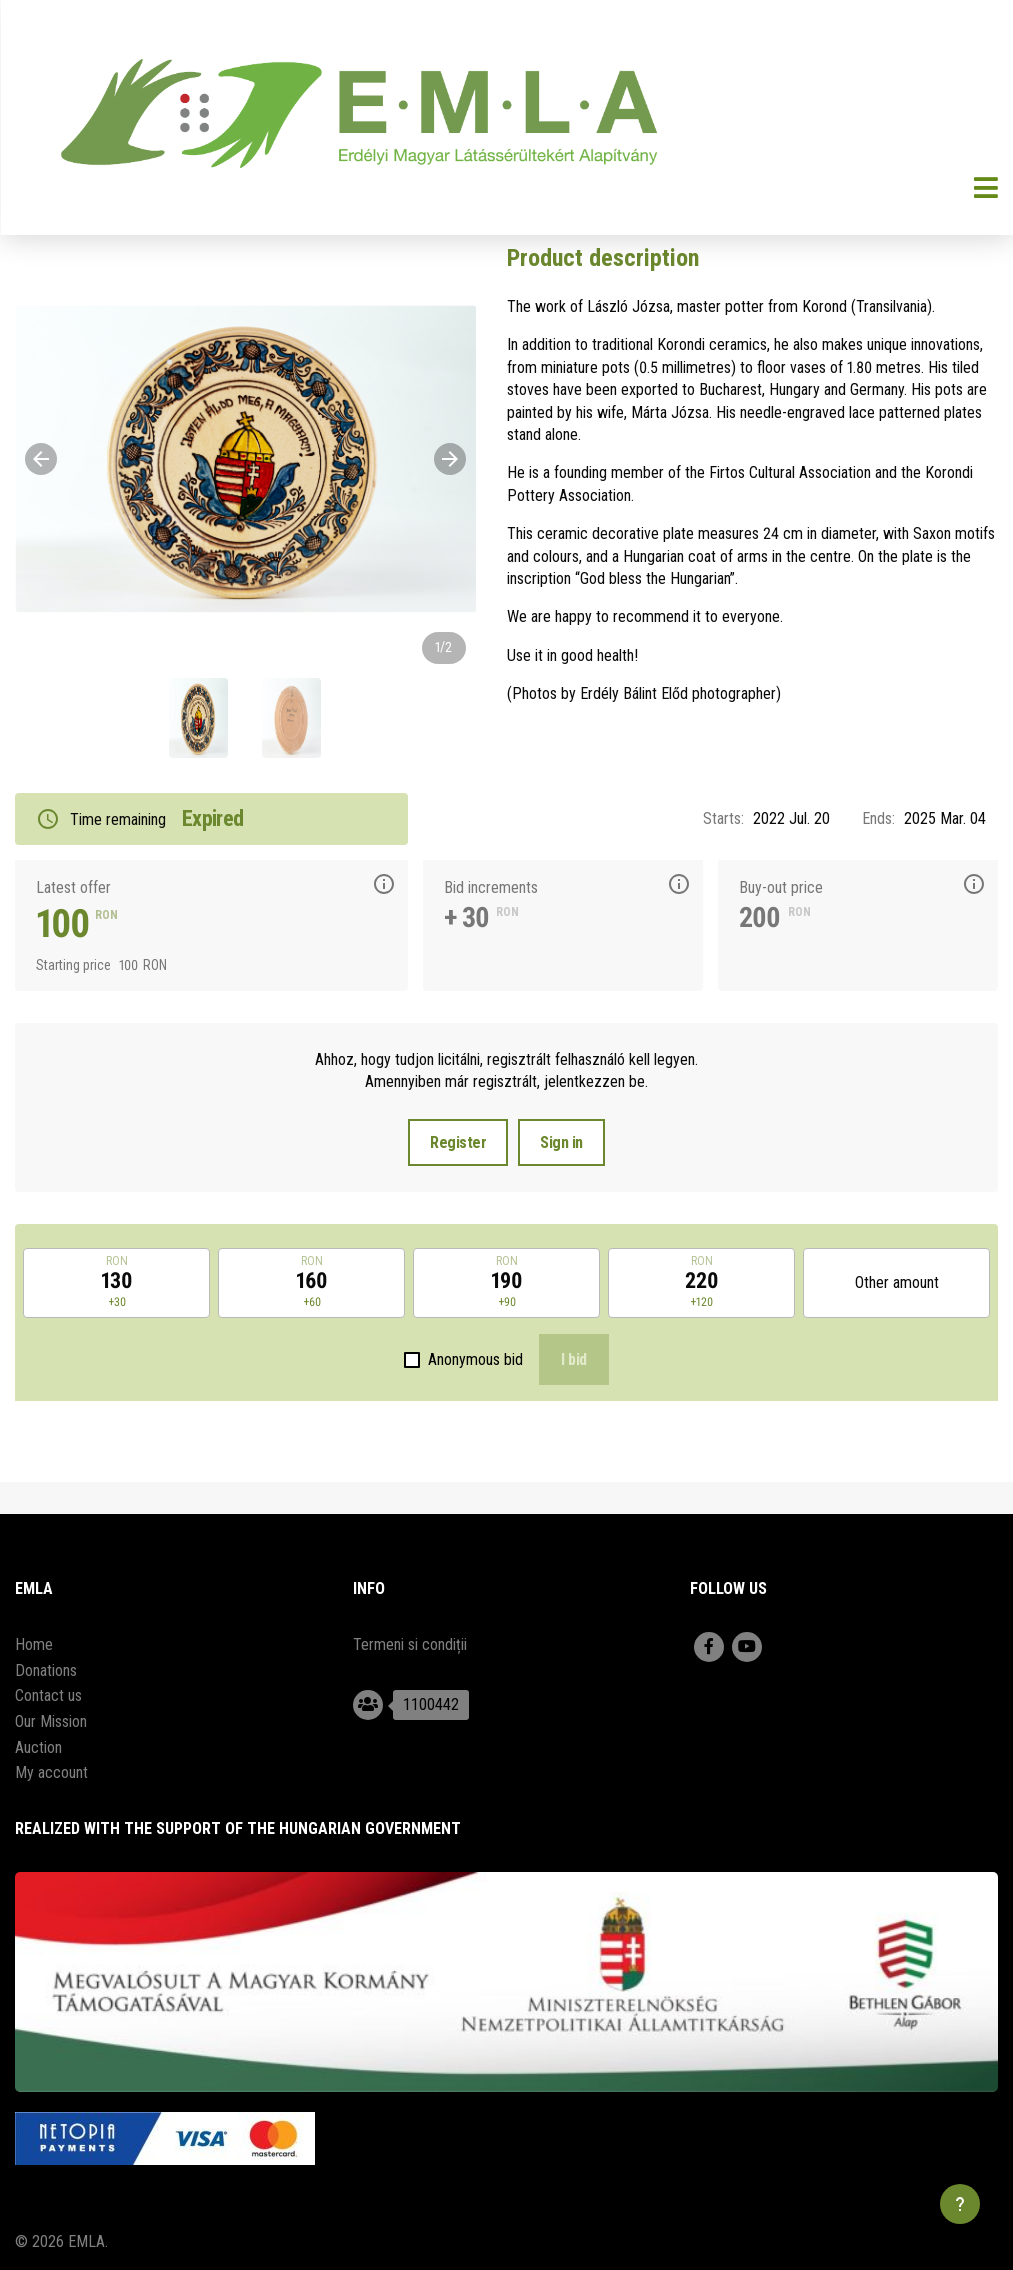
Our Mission (51, 1721)
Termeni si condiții (410, 1644)
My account (51, 1772)
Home (34, 1644)
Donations (46, 1670)
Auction (38, 1747)
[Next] (450, 459)
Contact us (48, 1695)
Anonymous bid (475, 1359)
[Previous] (41, 459)
